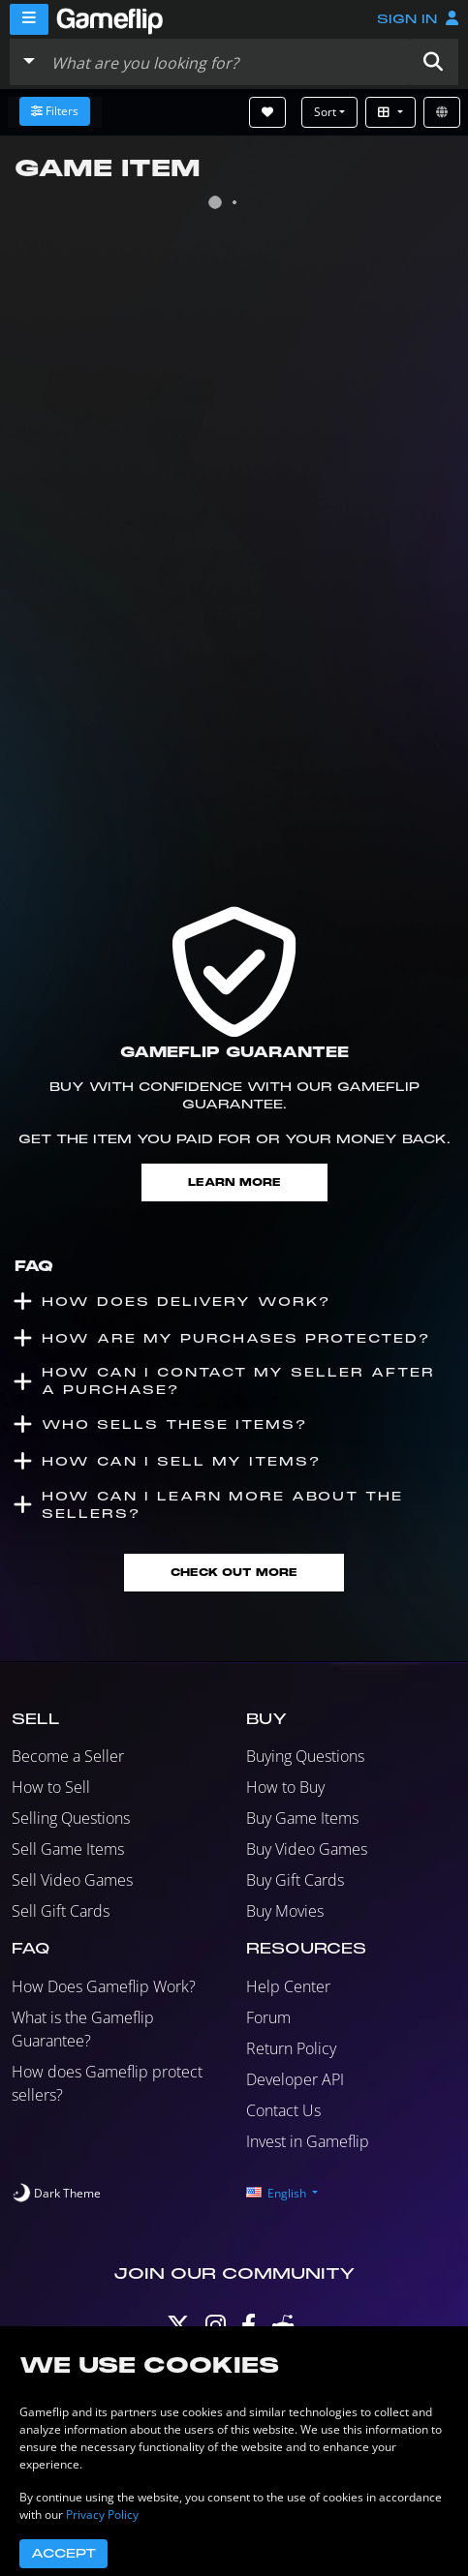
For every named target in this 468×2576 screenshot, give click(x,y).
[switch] (56, 2193)
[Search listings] (226, 62)
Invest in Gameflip (307, 2141)
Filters (54, 111)
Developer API (295, 2079)
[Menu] (29, 19)
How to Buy (285, 1787)
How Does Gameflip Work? (104, 1986)
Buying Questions (305, 1756)
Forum (268, 2017)
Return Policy (291, 2048)
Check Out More (234, 1572)
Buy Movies (285, 1911)
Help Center (288, 1986)
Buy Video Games (306, 1849)
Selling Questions (71, 1818)
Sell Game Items (68, 1849)
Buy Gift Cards (295, 1880)
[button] (433, 62)
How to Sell (51, 1787)
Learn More (234, 1182)
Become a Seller (68, 1756)
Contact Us (283, 2110)
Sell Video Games (72, 1880)
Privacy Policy (102, 2514)
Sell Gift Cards (60, 1911)
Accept (63, 2553)
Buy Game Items (302, 1818)
